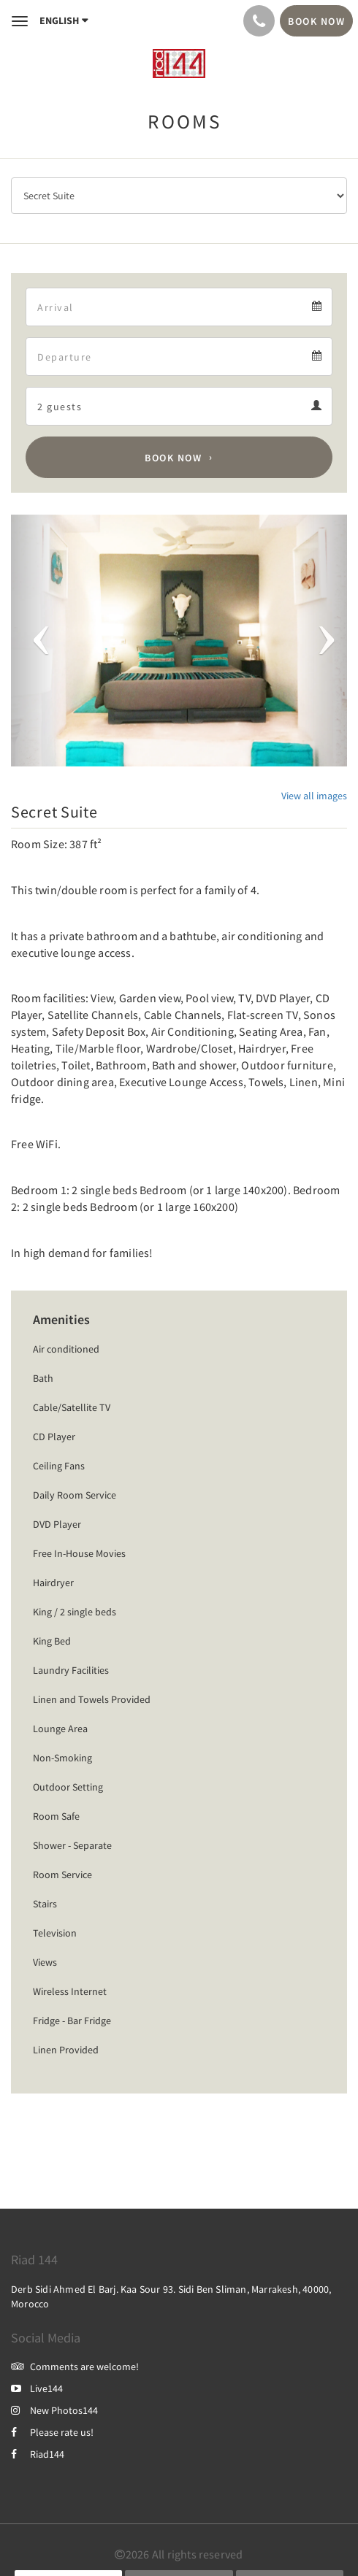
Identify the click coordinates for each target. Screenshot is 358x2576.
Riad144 (37, 2454)
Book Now (173, 457)
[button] (36, 640)
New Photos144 (54, 2410)
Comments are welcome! (75, 2366)
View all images (314, 795)
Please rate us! (52, 2432)
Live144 (37, 2388)
